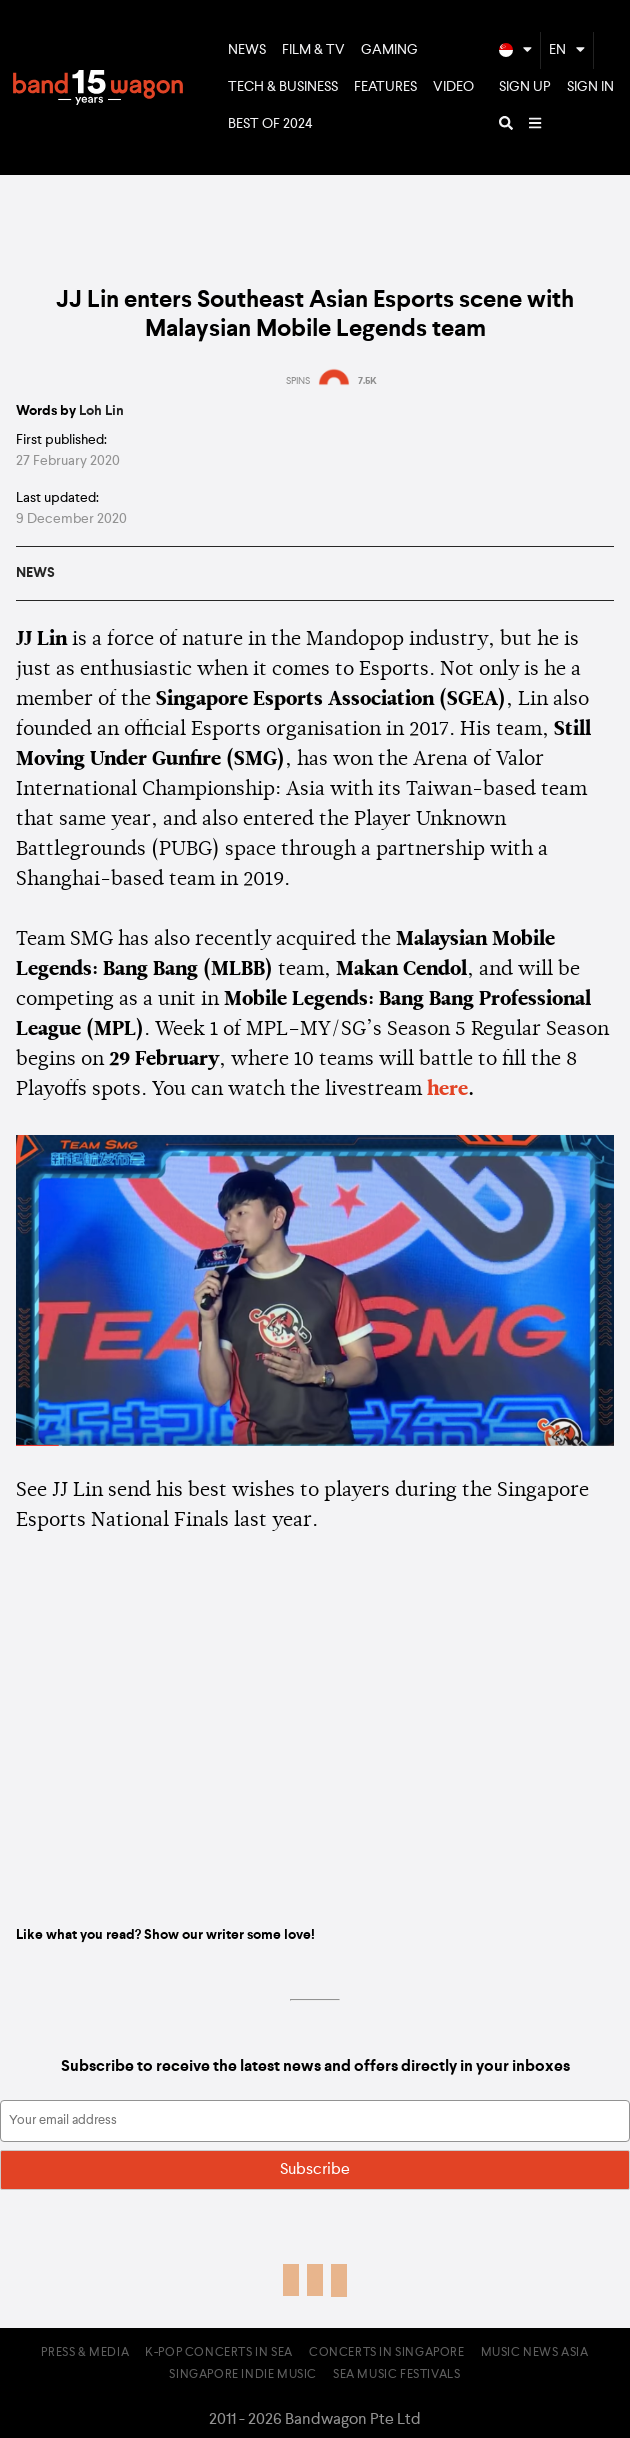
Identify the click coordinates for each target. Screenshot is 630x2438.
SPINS (298, 381)
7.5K (367, 381)
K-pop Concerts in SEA (219, 2353)
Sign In (590, 87)
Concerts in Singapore (387, 2353)
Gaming (389, 50)
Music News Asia (535, 2353)
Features (385, 87)
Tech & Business (283, 87)
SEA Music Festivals (396, 2375)
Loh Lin (101, 411)
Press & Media (85, 2353)
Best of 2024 (270, 124)
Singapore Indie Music (243, 2375)
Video (453, 87)
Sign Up (525, 87)
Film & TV (313, 50)
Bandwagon (98, 88)
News (247, 50)
